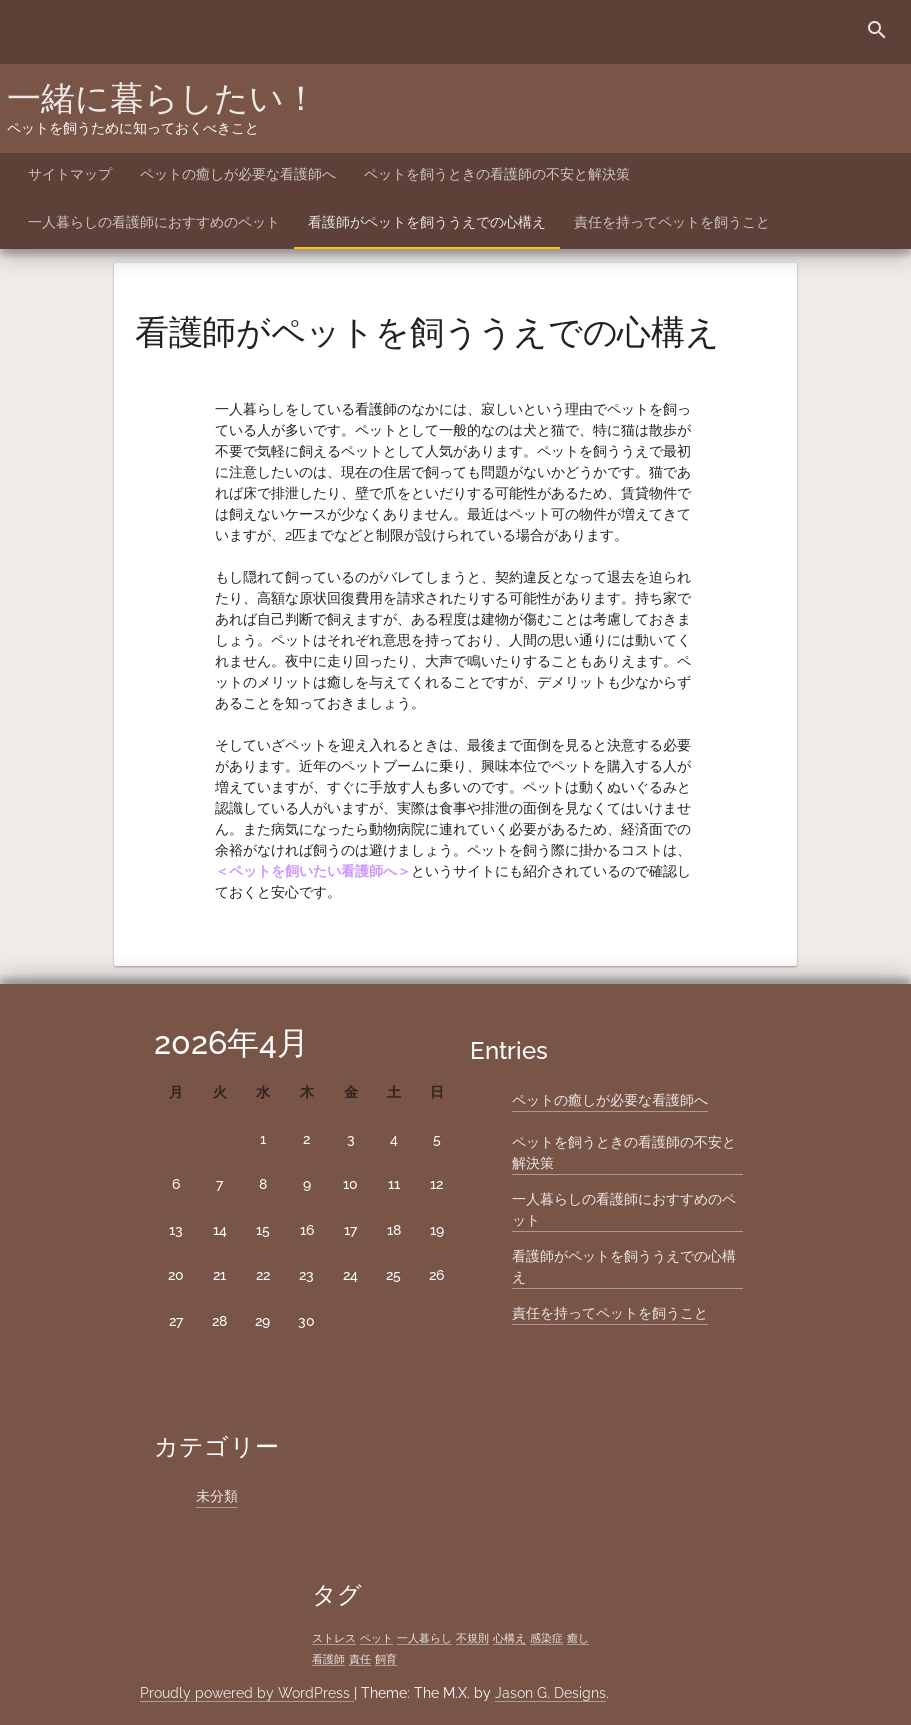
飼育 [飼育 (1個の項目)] (386, 1659)
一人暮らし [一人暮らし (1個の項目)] (424, 1638)
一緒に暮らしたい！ (162, 98)
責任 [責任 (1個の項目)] (360, 1659)
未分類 (217, 1496)
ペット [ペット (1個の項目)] (376, 1638)
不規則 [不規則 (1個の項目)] (472, 1638)
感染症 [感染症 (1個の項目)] (546, 1638)
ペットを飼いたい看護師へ (313, 871)
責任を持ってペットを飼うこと (672, 222)
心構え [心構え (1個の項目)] (509, 1638)
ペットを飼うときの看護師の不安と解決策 (497, 174)
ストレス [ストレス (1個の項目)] (334, 1638)
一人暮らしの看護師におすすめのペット (154, 222)
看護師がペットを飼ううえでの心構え (427, 222)
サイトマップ (70, 174)
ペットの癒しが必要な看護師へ (238, 174)
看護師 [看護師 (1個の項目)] (328, 1659)
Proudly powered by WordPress (247, 1693)
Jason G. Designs (550, 1693)
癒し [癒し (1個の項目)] (578, 1638)
